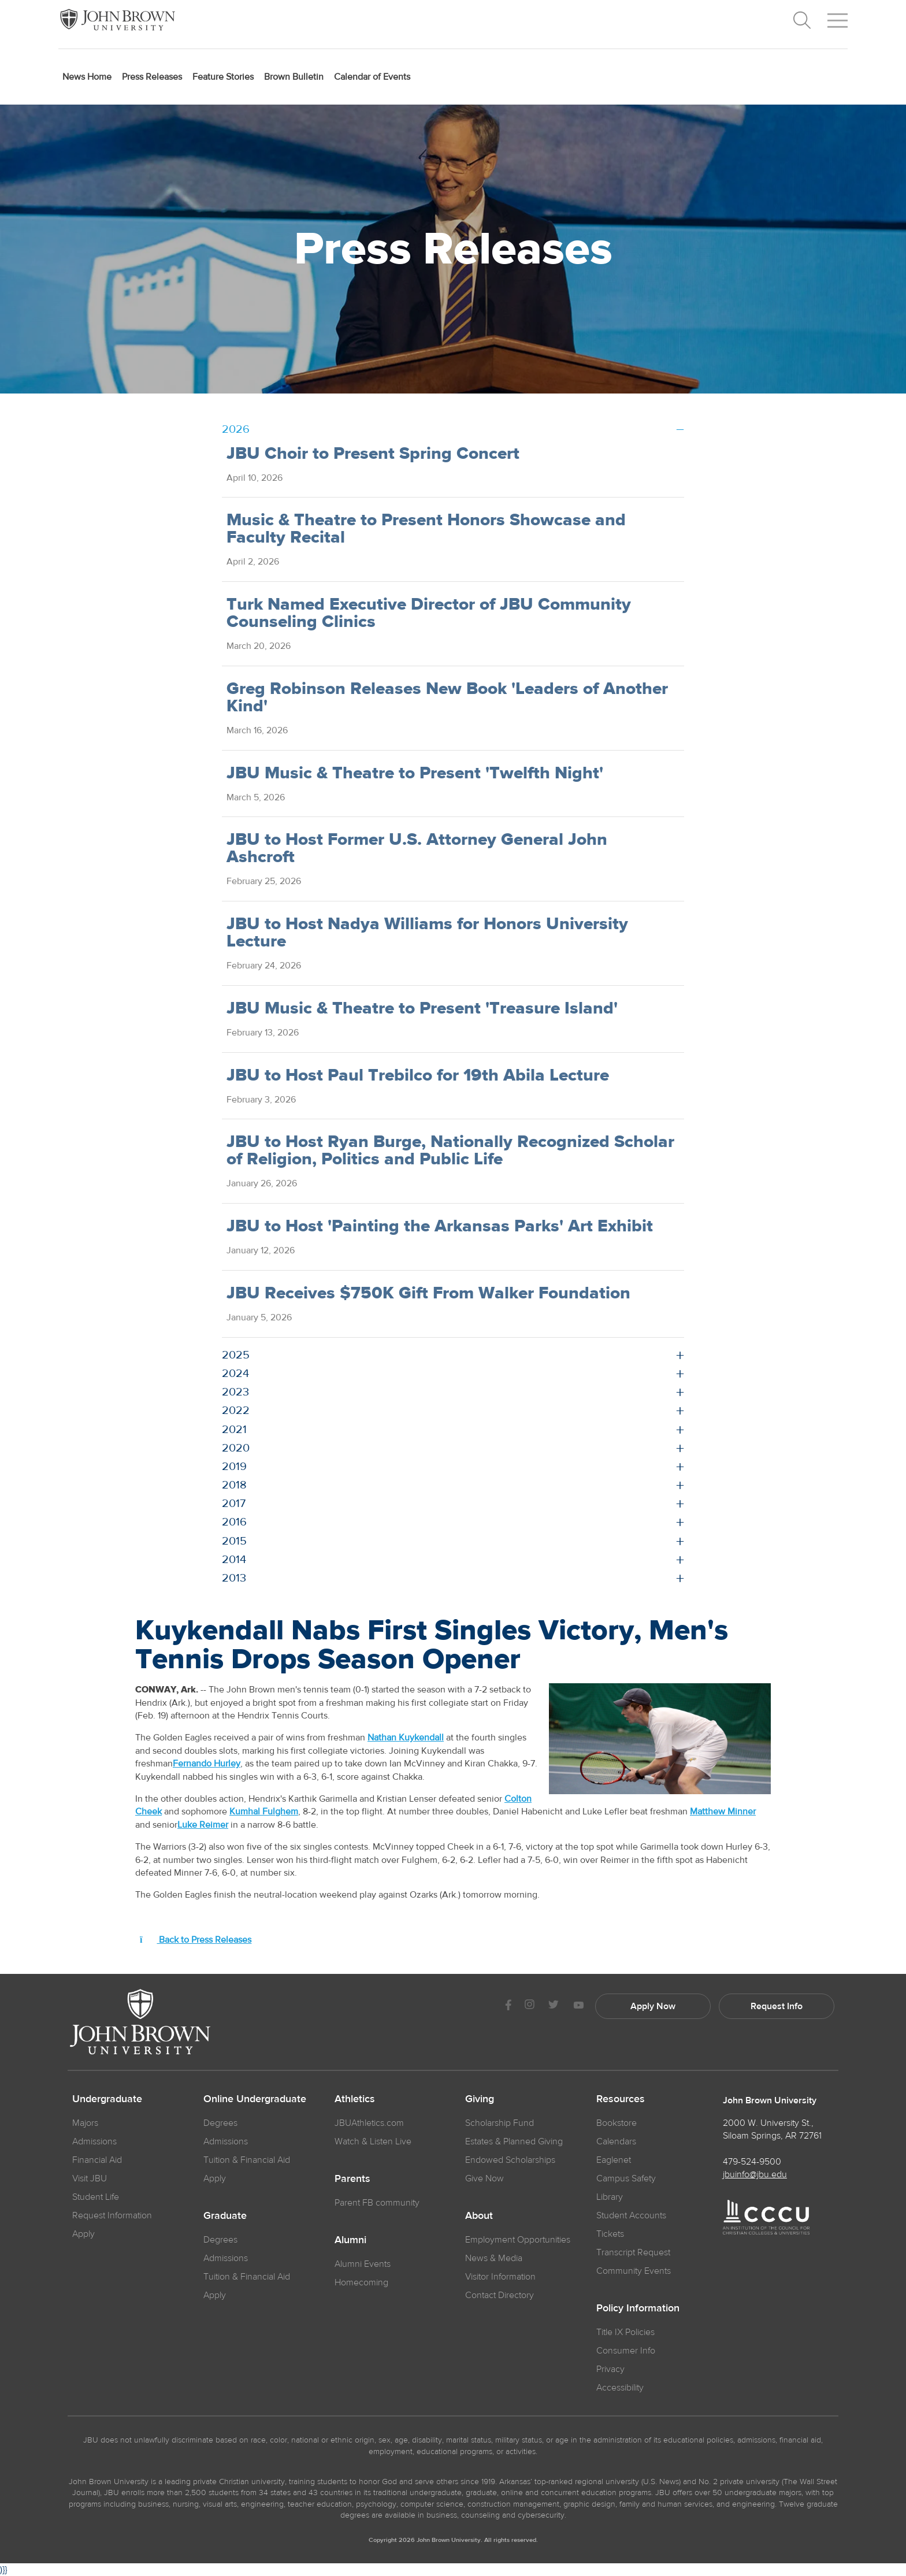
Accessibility (620, 2387)
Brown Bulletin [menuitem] (294, 77)
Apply (83, 2234)
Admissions (225, 2141)
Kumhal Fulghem (263, 1811)
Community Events (633, 2271)
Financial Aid (97, 2160)
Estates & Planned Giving (514, 2141)
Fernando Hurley (206, 1763)
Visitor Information (500, 2276)
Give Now (484, 2178)
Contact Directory (499, 2295)
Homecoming (361, 2282)
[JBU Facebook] (508, 2006)
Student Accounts (631, 2215)
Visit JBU (89, 2178)
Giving (479, 2099)
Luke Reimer (202, 1825)
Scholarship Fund (499, 2123)
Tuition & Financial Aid (246, 2160)
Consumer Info (625, 2350)
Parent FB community (377, 2202)
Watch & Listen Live (373, 2141)
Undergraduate (107, 2099)
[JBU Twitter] (553, 2006)
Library (609, 2197)
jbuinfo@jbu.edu (755, 2174)
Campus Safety (626, 2178)
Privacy (610, 2369)
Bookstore (616, 2123)
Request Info (777, 2006)
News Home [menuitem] (87, 77)
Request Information (112, 2215)
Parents (352, 2179)
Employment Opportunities (517, 2239)
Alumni (350, 2240)
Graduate (225, 2216)
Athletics (355, 2099)
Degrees (220, 2123)
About (479, 2216)
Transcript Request (633, 2252)
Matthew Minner (723, 1811)
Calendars (616, 2141)
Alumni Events (363, 2264)
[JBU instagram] (529, 2006)
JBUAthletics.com (369, 2123)
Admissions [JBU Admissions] (94, 2141)
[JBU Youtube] (578, 2006)
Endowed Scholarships (510, 2160)
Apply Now (652, 2006)
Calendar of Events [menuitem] (372, 77)
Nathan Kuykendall (405, 1737)
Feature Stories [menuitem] (223, 77)
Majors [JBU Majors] (85, 2123)
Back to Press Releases (195, 1940)
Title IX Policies (625, 2332)
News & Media (493, 2258)
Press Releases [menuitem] (152, 77)
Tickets (610, 2234)
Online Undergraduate (254, 2099)
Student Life (95, 2197)
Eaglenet (613, 2160)
